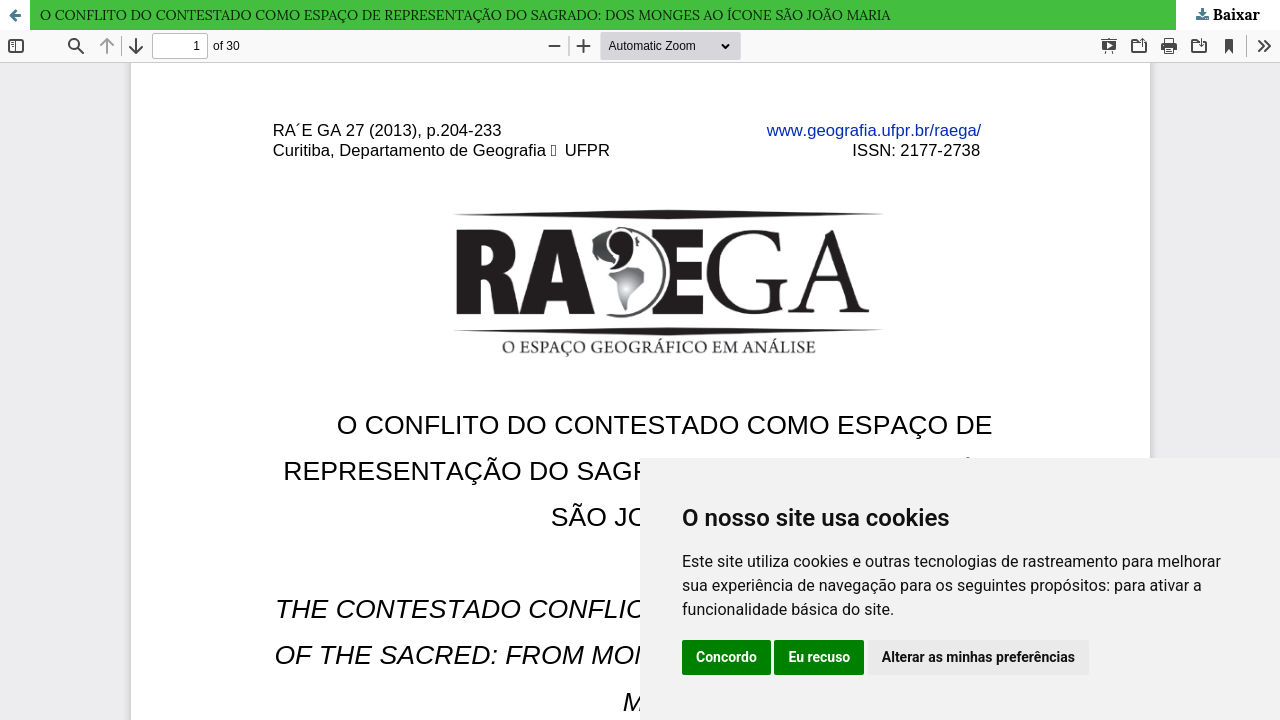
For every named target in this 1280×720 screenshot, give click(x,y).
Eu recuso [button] (819, 657)
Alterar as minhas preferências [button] (978, 657)
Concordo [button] (726, 657)
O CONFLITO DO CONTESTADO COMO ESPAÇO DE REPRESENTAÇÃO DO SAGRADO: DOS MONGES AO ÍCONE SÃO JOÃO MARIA (465, 15)
